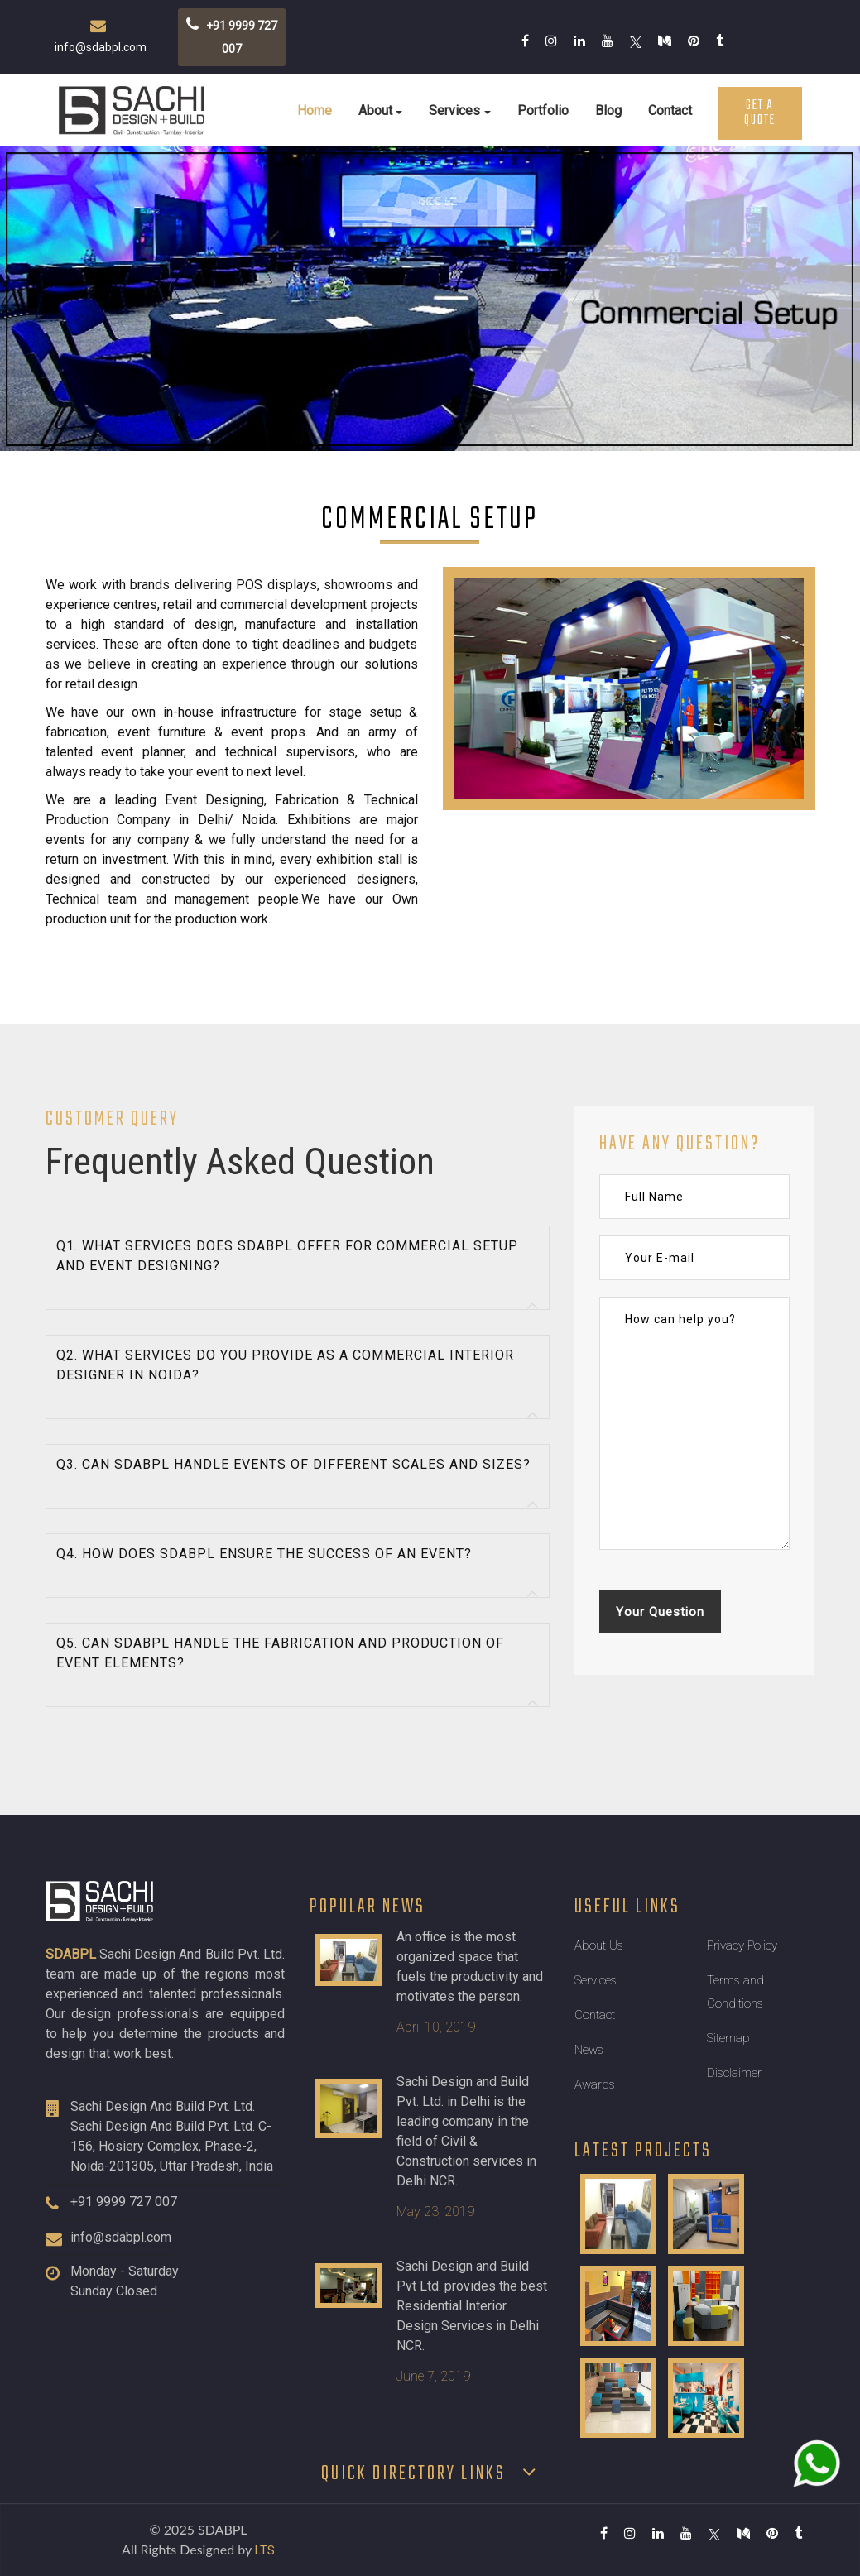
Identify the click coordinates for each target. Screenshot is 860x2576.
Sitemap (728, 2038)
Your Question (660, 1612)
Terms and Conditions (735, 1992)
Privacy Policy (742, 1945)
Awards (594, 2084)
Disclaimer (734, 2072)
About (375, 110)
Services (454, 110)
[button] (298, 1267)
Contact (670, 110)
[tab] (298, 1268)
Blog (608, 110)
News (588, 2049)
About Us (598, 1945)
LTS (265, 2550)
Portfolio (543, 110)
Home (314, 110)
